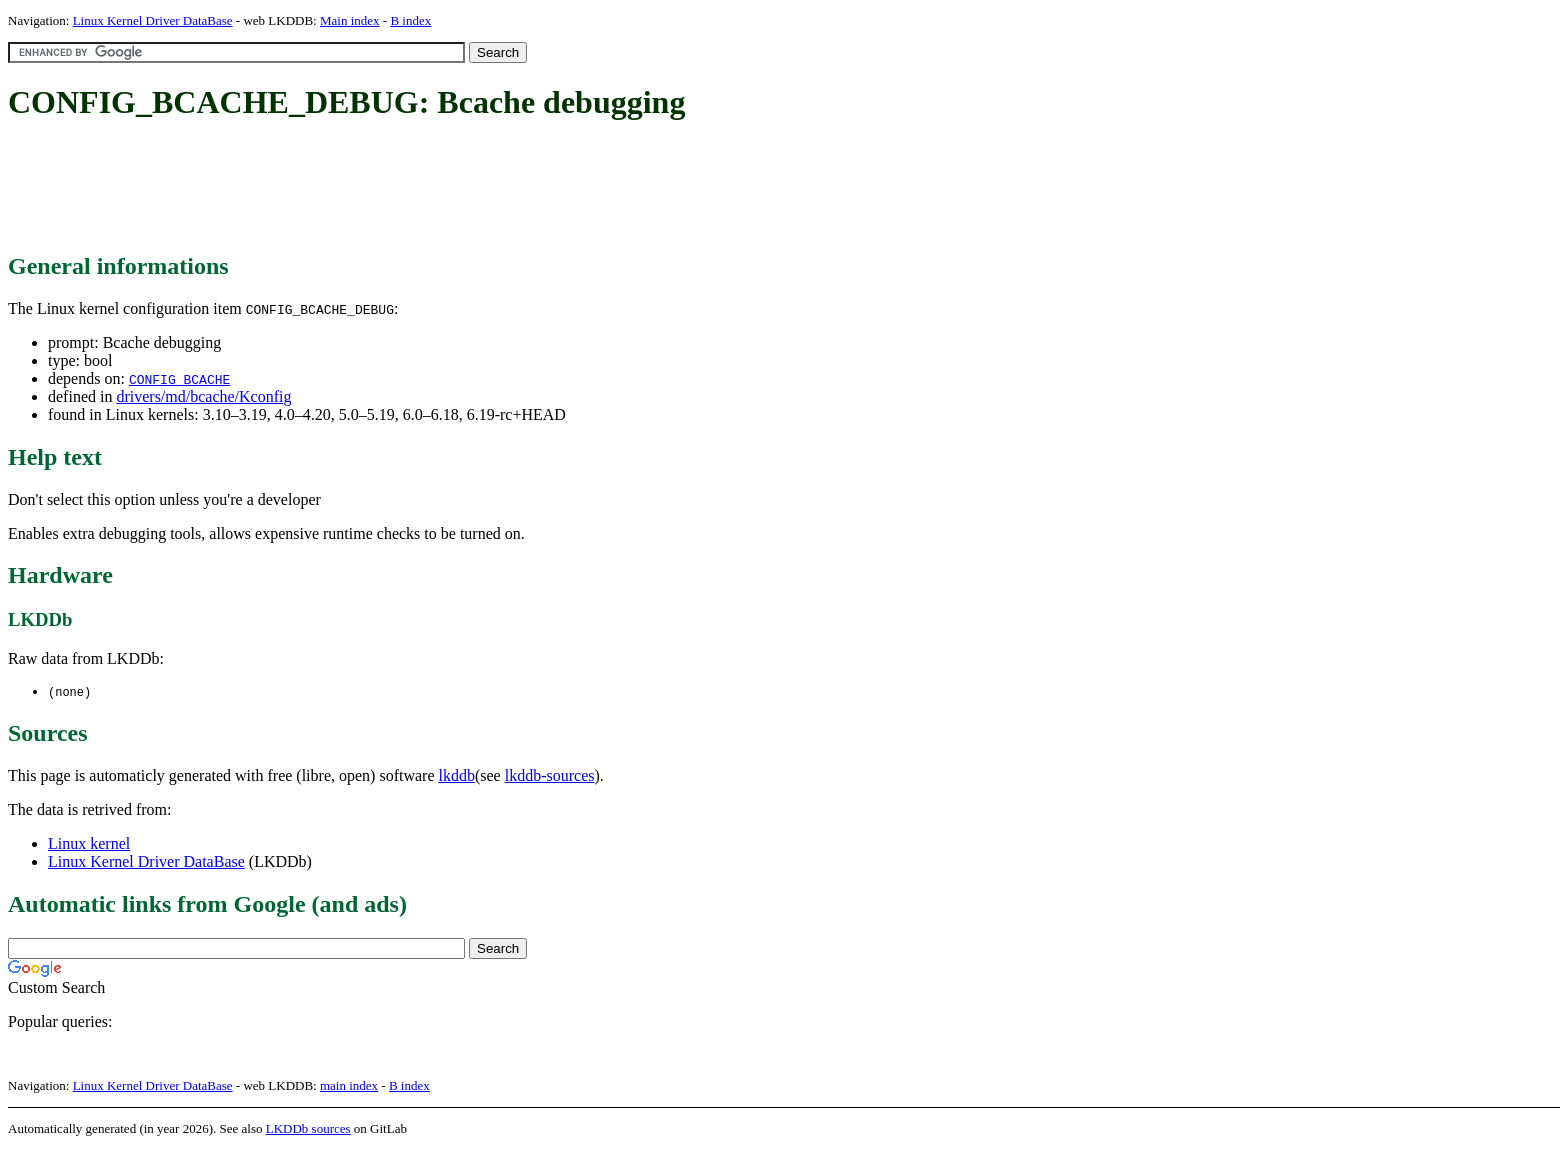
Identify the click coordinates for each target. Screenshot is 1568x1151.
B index (410, 20)
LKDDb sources (308, 1129)
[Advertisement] (372, 188)
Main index (350, 20)
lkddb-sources (550, 776)
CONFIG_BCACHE (179, 379)
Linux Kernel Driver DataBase (153, 20)
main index (349, 1086)
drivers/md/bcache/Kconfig (203, 396)
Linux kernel (89, 844)
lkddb (457, 776)
